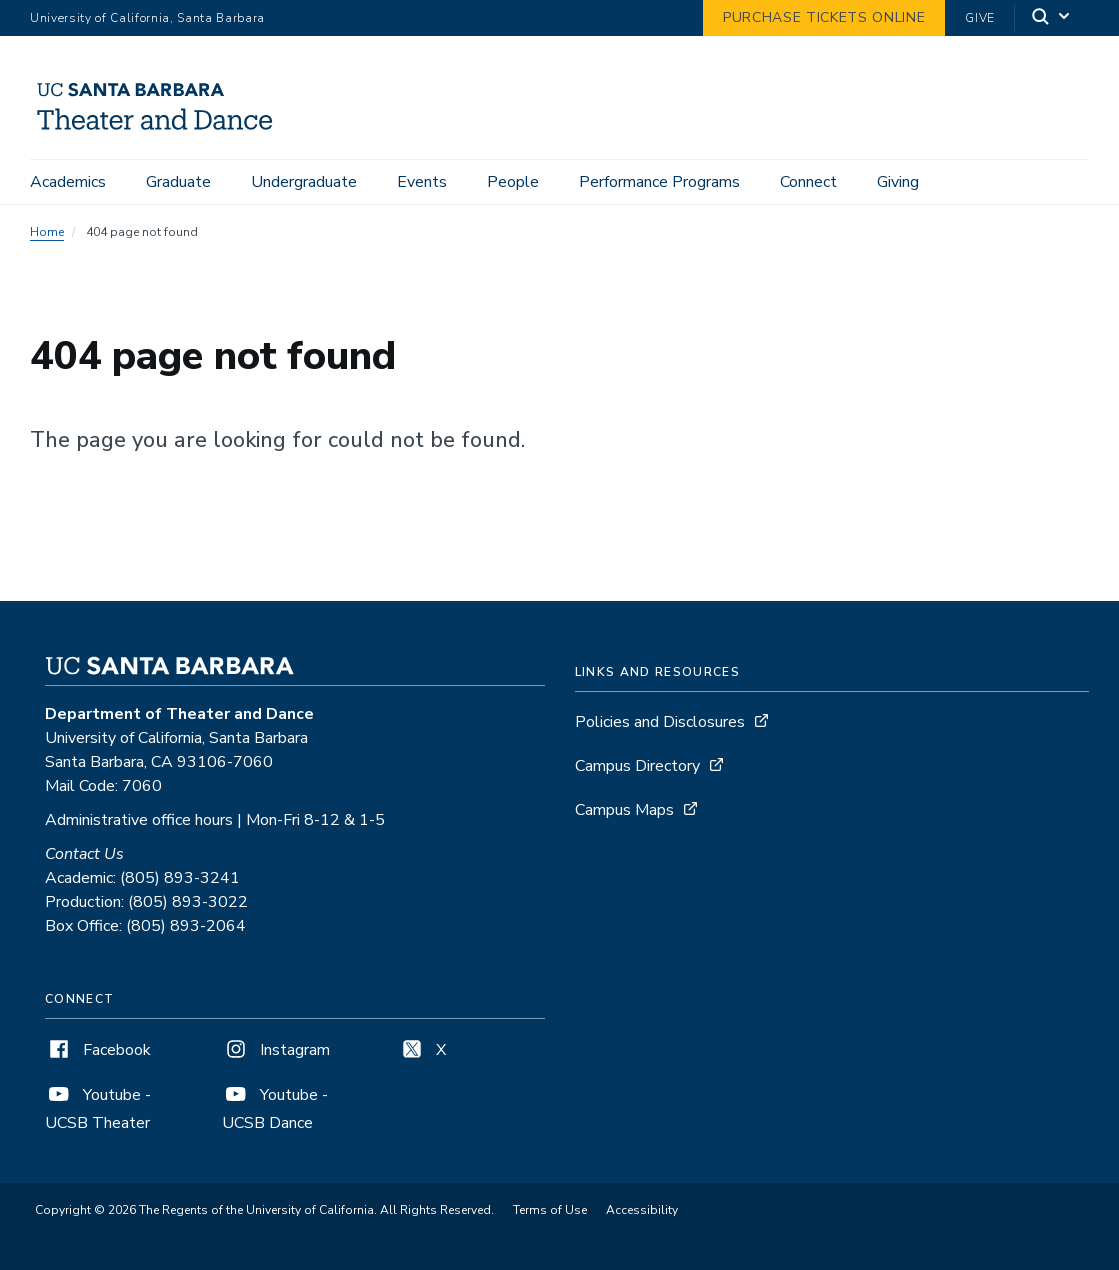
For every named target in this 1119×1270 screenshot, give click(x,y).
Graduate (178, 182)
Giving (898, 182)
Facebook (98, 1050)
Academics (68, 182)
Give (980, 18)
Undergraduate (304, 182)
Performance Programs (659, 182)
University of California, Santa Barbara (147, 18)
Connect (808, 182)
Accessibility (642, 1210)
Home (47, 232)
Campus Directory (637, 766)
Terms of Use (550, 1210)
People (513, 182)
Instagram (276, 1050)
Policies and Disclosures (660, 722)
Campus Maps (624, 810)
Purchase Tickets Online (824, 17)
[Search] (1052, 18)
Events (422, 182)
